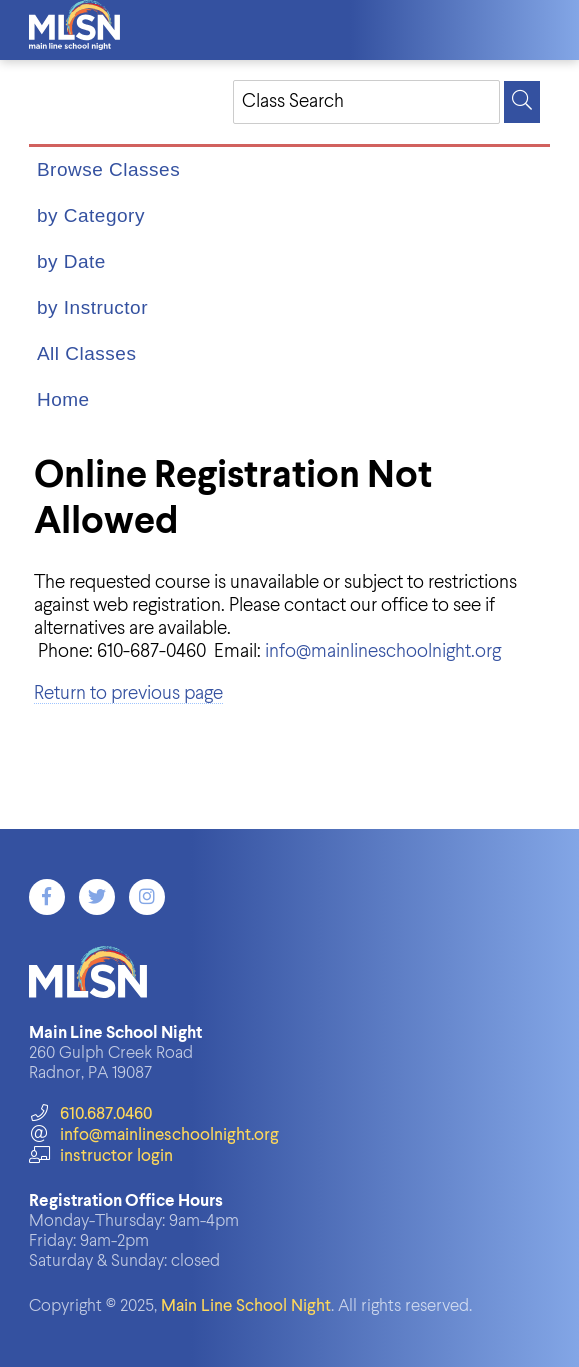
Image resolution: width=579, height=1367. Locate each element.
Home (63, 399)
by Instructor (92, 307)
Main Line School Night (246, 1306)
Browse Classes (108, 169)
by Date (71, 261)
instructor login (101, 1156)
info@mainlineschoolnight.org (383, 651)
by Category (91, 215)
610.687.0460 (90, 1114)
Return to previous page (128, 693)
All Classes (86, 353)
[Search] (522, 102)
